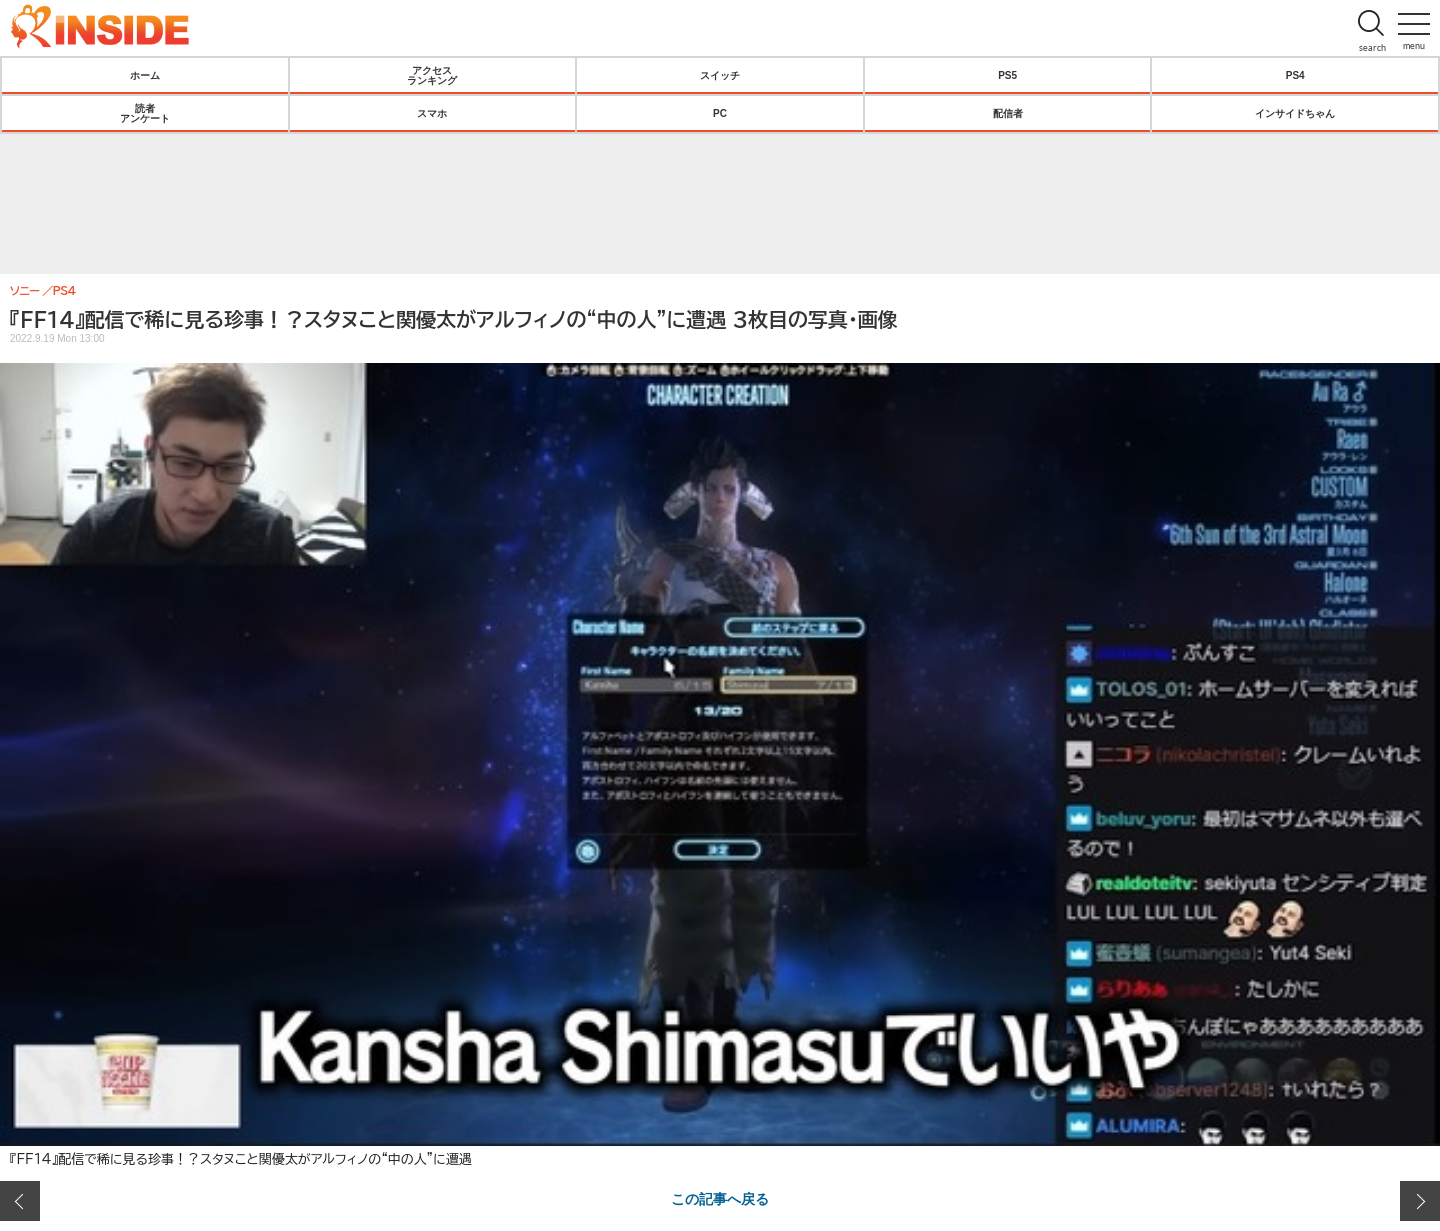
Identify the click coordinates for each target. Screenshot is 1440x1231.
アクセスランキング (432, 75)
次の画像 (1420, 1201)
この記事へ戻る (720, 1198)
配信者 (1008, 113)
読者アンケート (145, 113)
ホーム (145, 75)
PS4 (1295, 75)
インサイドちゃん (1295, 113)
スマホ (432, 113)
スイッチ (720, 75)
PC (720, 113)
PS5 (1007, 75)
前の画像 (20, 1201)
